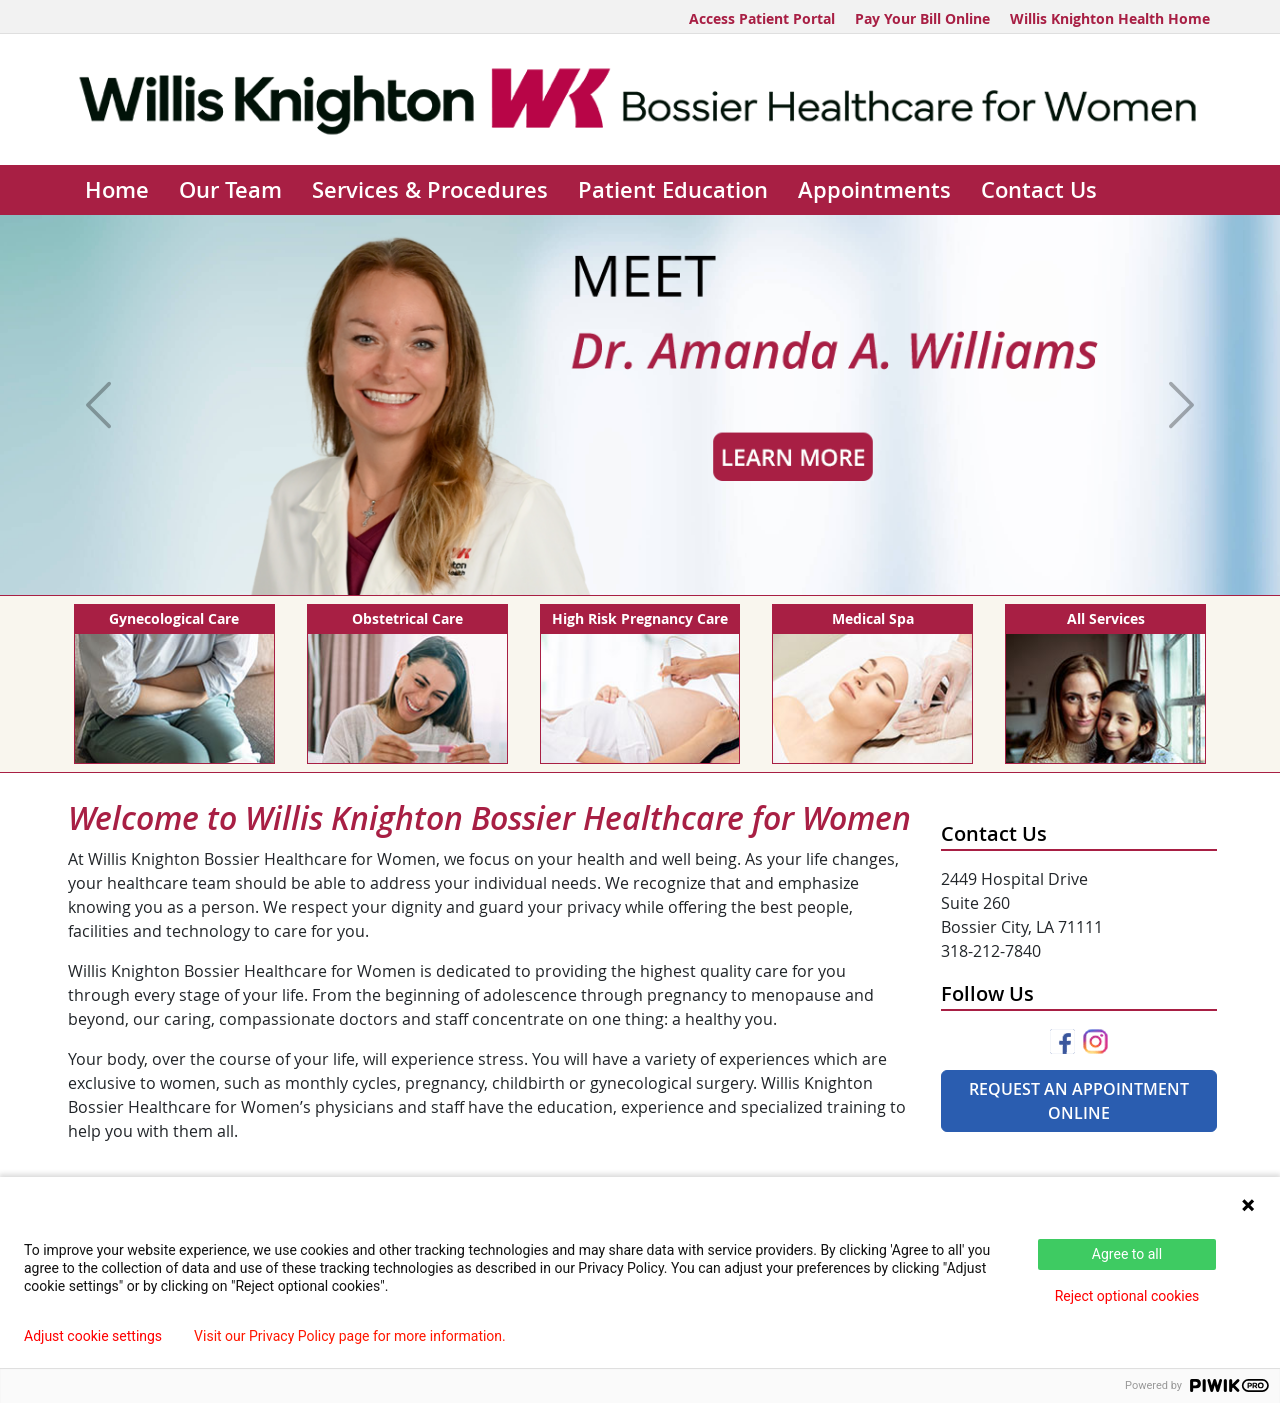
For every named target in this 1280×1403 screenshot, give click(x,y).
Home (117, 190)
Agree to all (1127, 1254)
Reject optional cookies (1127, 1296)
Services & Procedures (430, 190)
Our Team (230, 190)
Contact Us (1039, 190)
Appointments (874, 190)
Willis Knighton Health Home (1110, 18)
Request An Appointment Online (1079, 1101)
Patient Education (673, 190)
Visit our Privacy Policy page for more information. (350, 1336)
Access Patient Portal (762, 18)
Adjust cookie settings (93, 1336)
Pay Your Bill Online (922, 18)
